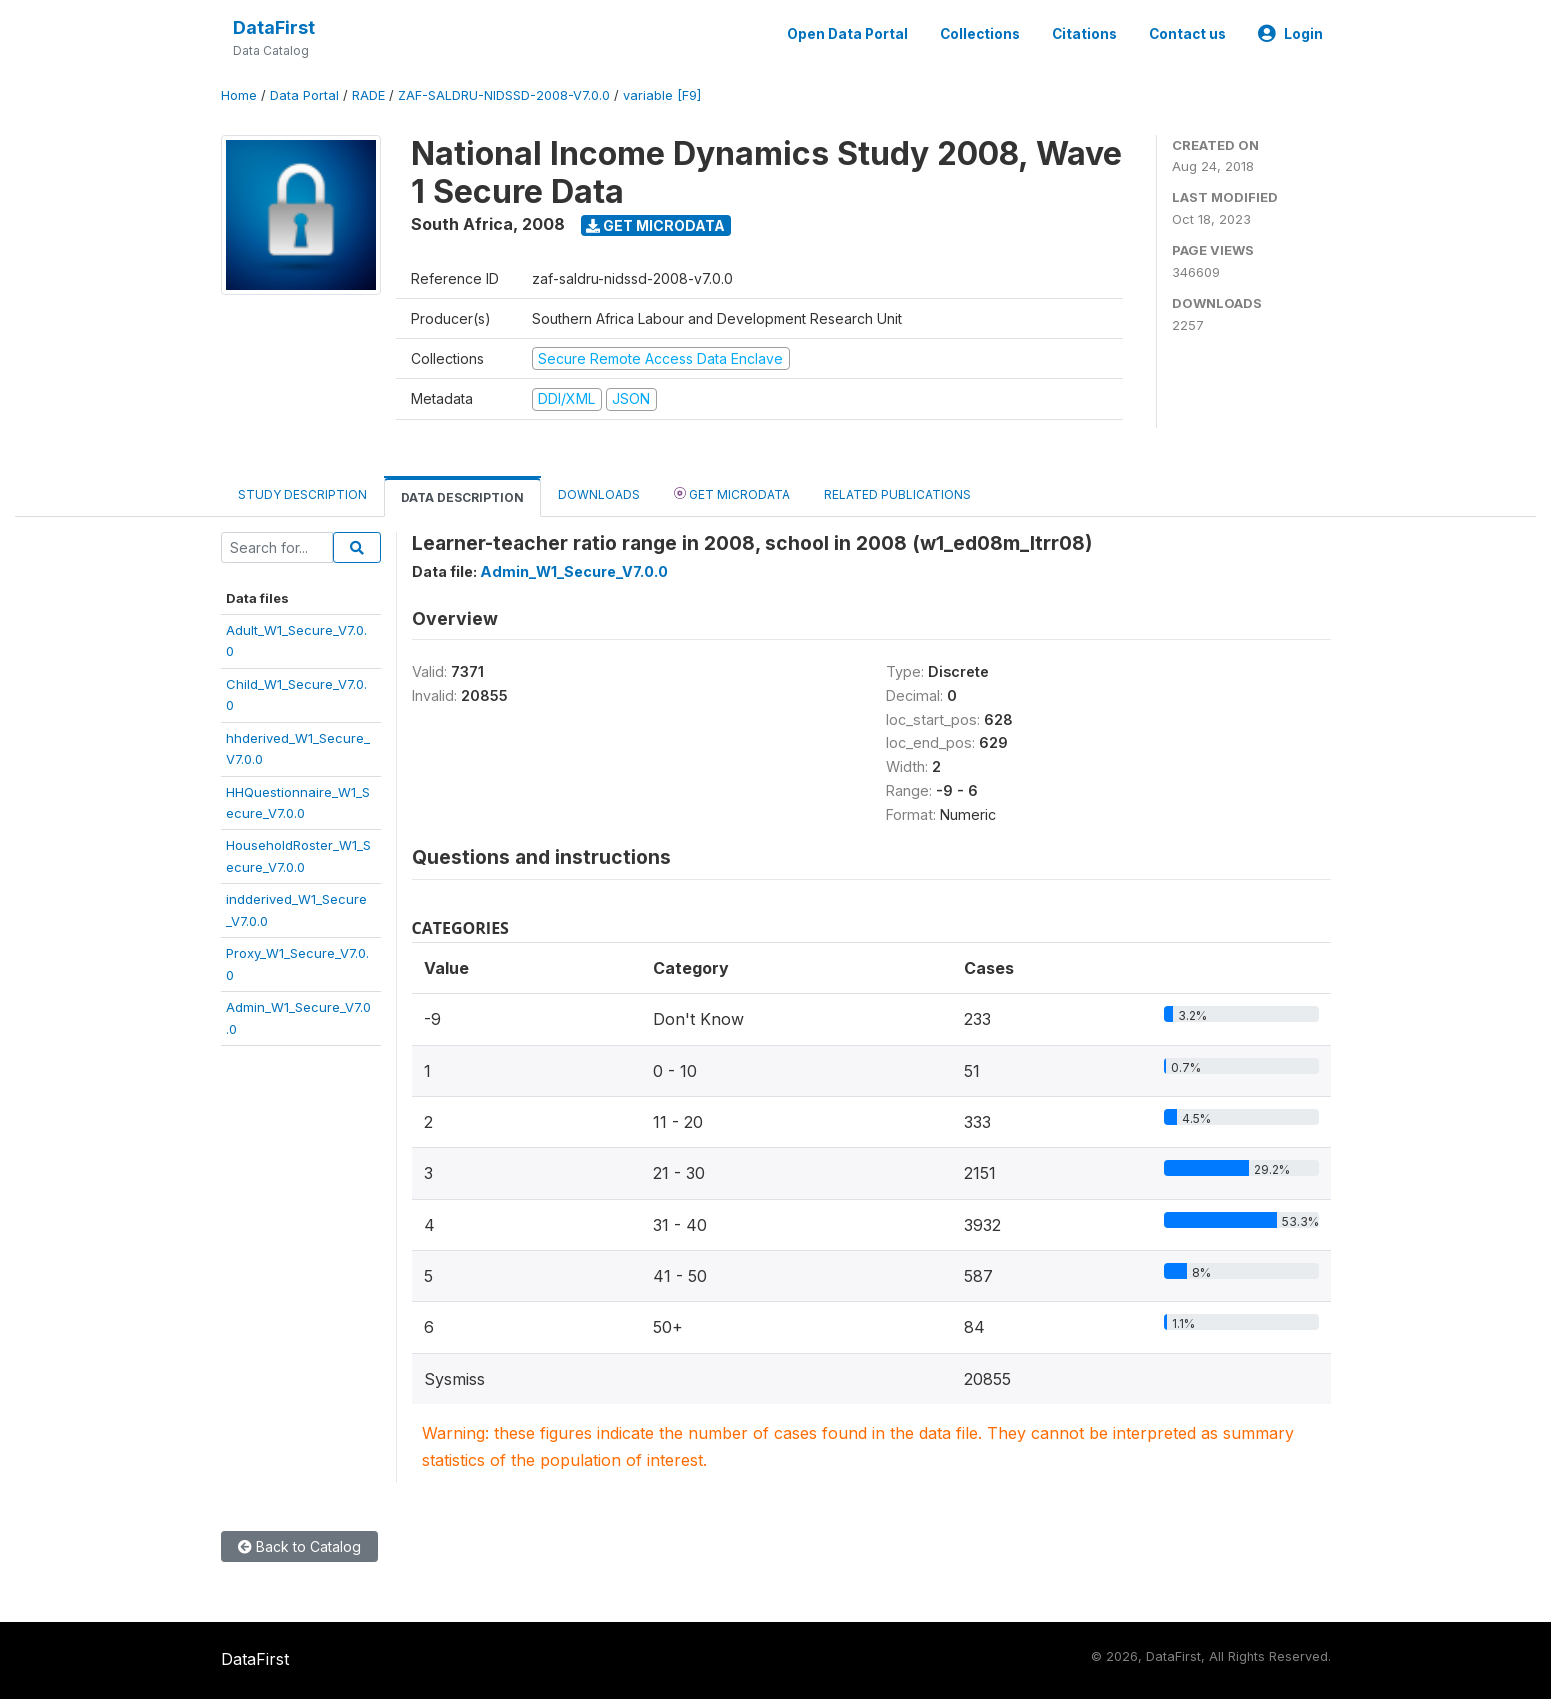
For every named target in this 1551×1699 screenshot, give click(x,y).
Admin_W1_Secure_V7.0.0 (574, 571)
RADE (368, 95)
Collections (980, 34)
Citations (1084, 34)
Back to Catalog (299, 1546)
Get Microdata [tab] (732, 493)
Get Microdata (655, 225)
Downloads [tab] (599, 494)
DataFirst (274, 27)
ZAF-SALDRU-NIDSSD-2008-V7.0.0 (504, 95)
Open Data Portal (847, 34)
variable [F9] (662, 95)
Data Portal (304, 95)
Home (239, 95)
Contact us (1187, 34)
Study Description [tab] (302, 494)
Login (1290, 34)
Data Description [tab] (462, 497)
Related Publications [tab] (897, 494)
